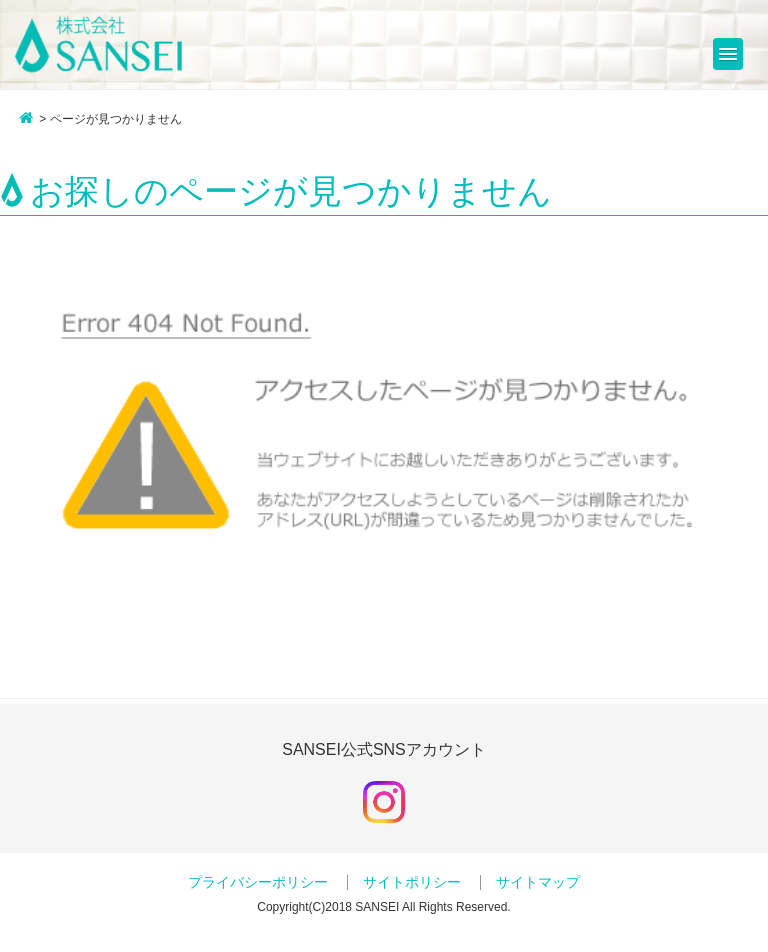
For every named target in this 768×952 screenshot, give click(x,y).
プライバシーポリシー (258, 882)
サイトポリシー (412, 882)
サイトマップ (538, 882)
